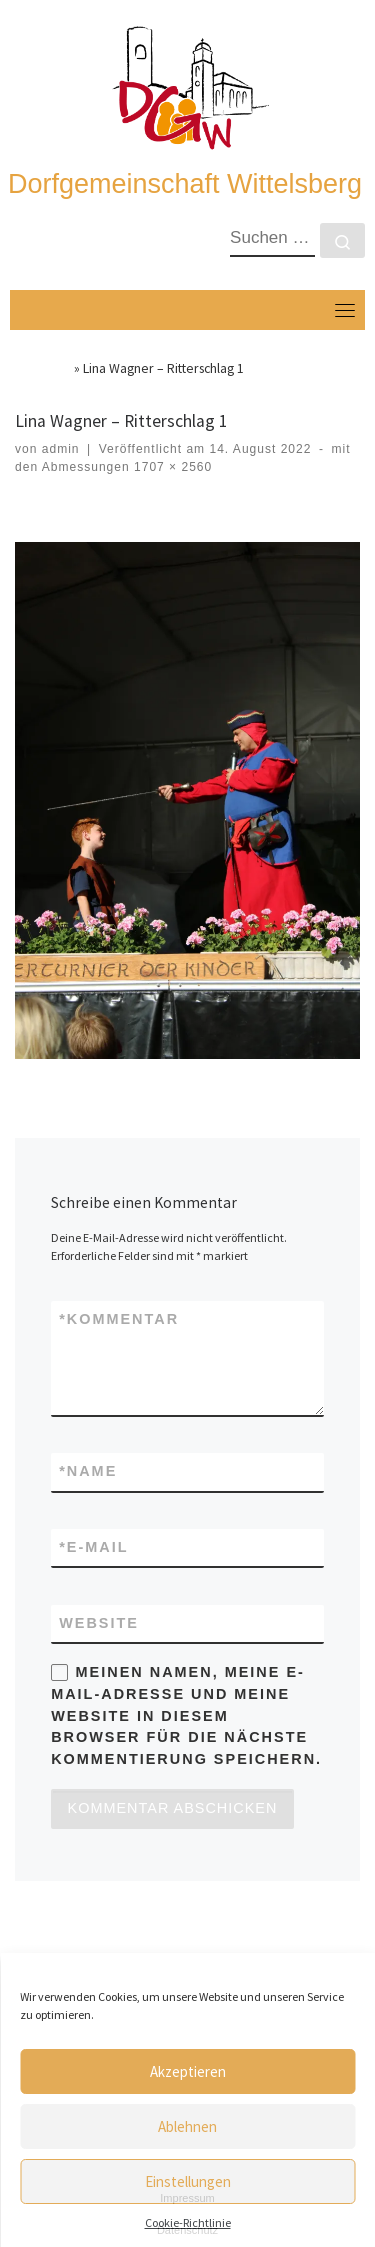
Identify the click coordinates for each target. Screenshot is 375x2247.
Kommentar (119, 1320)
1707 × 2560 (171, 467)
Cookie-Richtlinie (188, 2222)
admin (61, 449)
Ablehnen (187, 2126)
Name (88, 1472)
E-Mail (93, 1548)
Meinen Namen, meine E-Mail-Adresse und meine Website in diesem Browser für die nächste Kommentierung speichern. (186, 1715)
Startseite (43, 368)
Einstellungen (188, 2181)
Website (99, 1623)
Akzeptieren (188, 2071)
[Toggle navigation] (345, 310)
